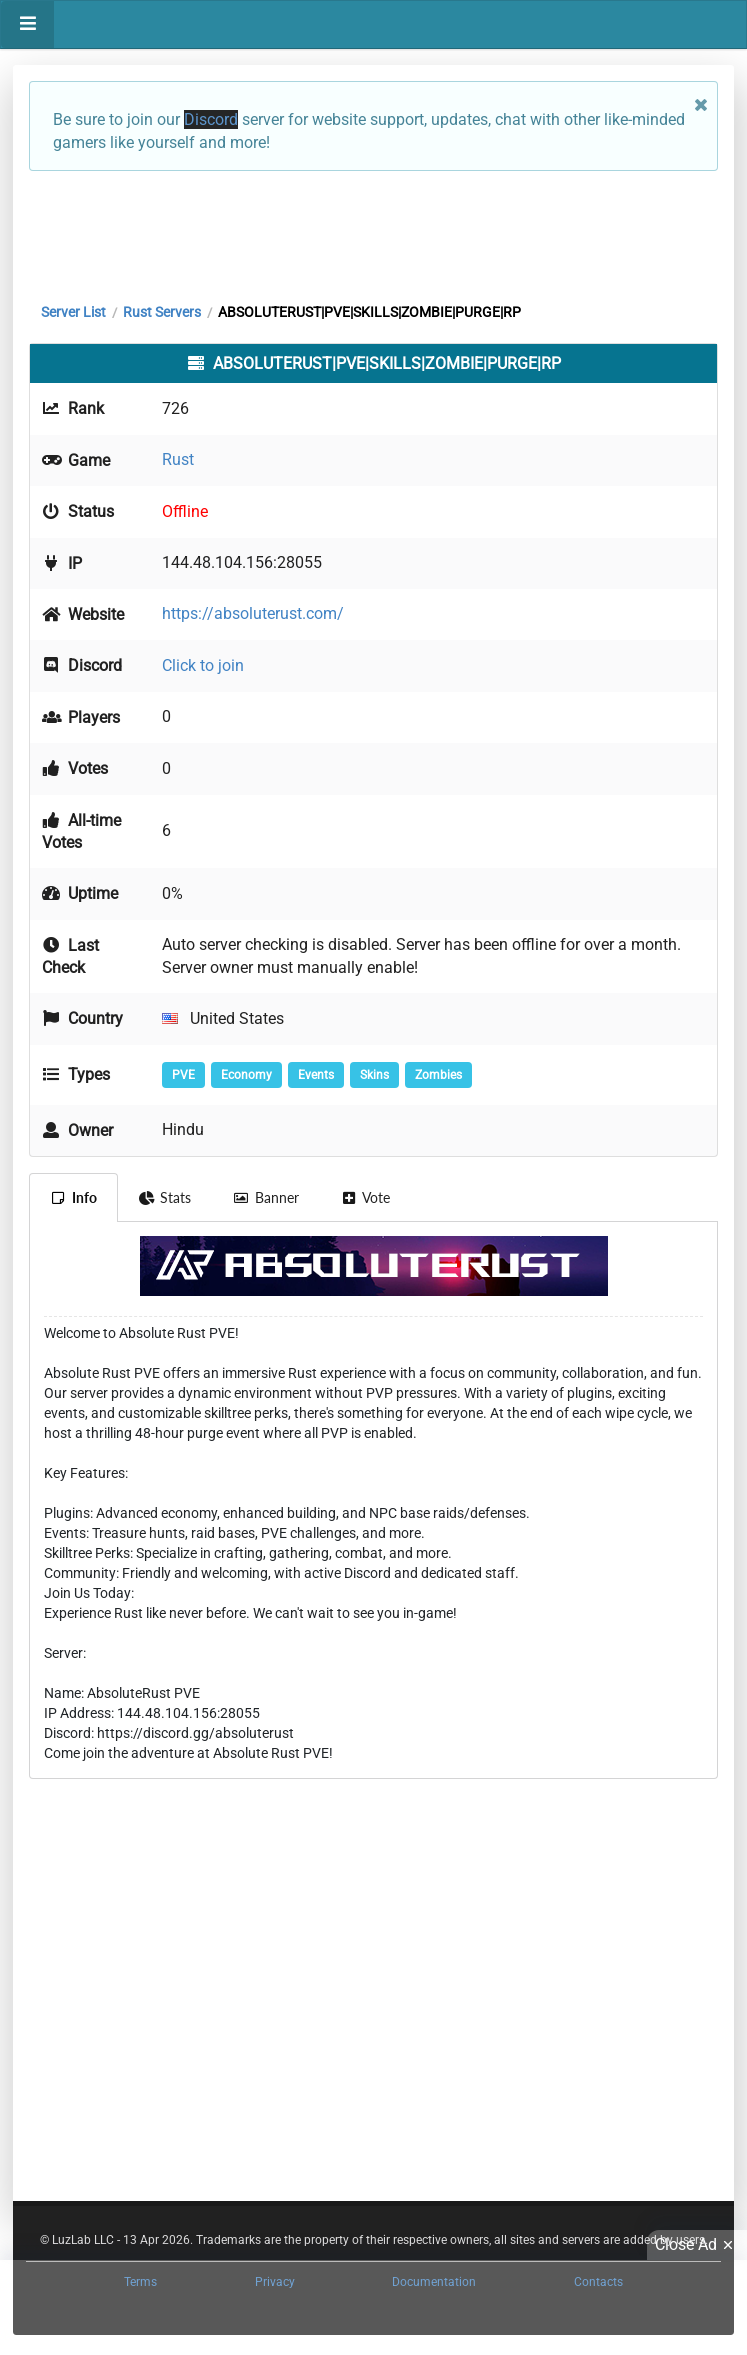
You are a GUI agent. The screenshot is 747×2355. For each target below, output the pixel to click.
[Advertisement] (373, 232)
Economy (246, 1075)
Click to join (203, 665)
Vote (366, 1197)
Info (73, 1197)
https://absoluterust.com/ (253, 613)
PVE (183, 1075)
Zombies (438, 1075)
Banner (266, 1197)
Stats (165, 1197)
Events (316, 1075)
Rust (178, 459)
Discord (211, 119)
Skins (374, 1075)
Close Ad (697, 2245)
